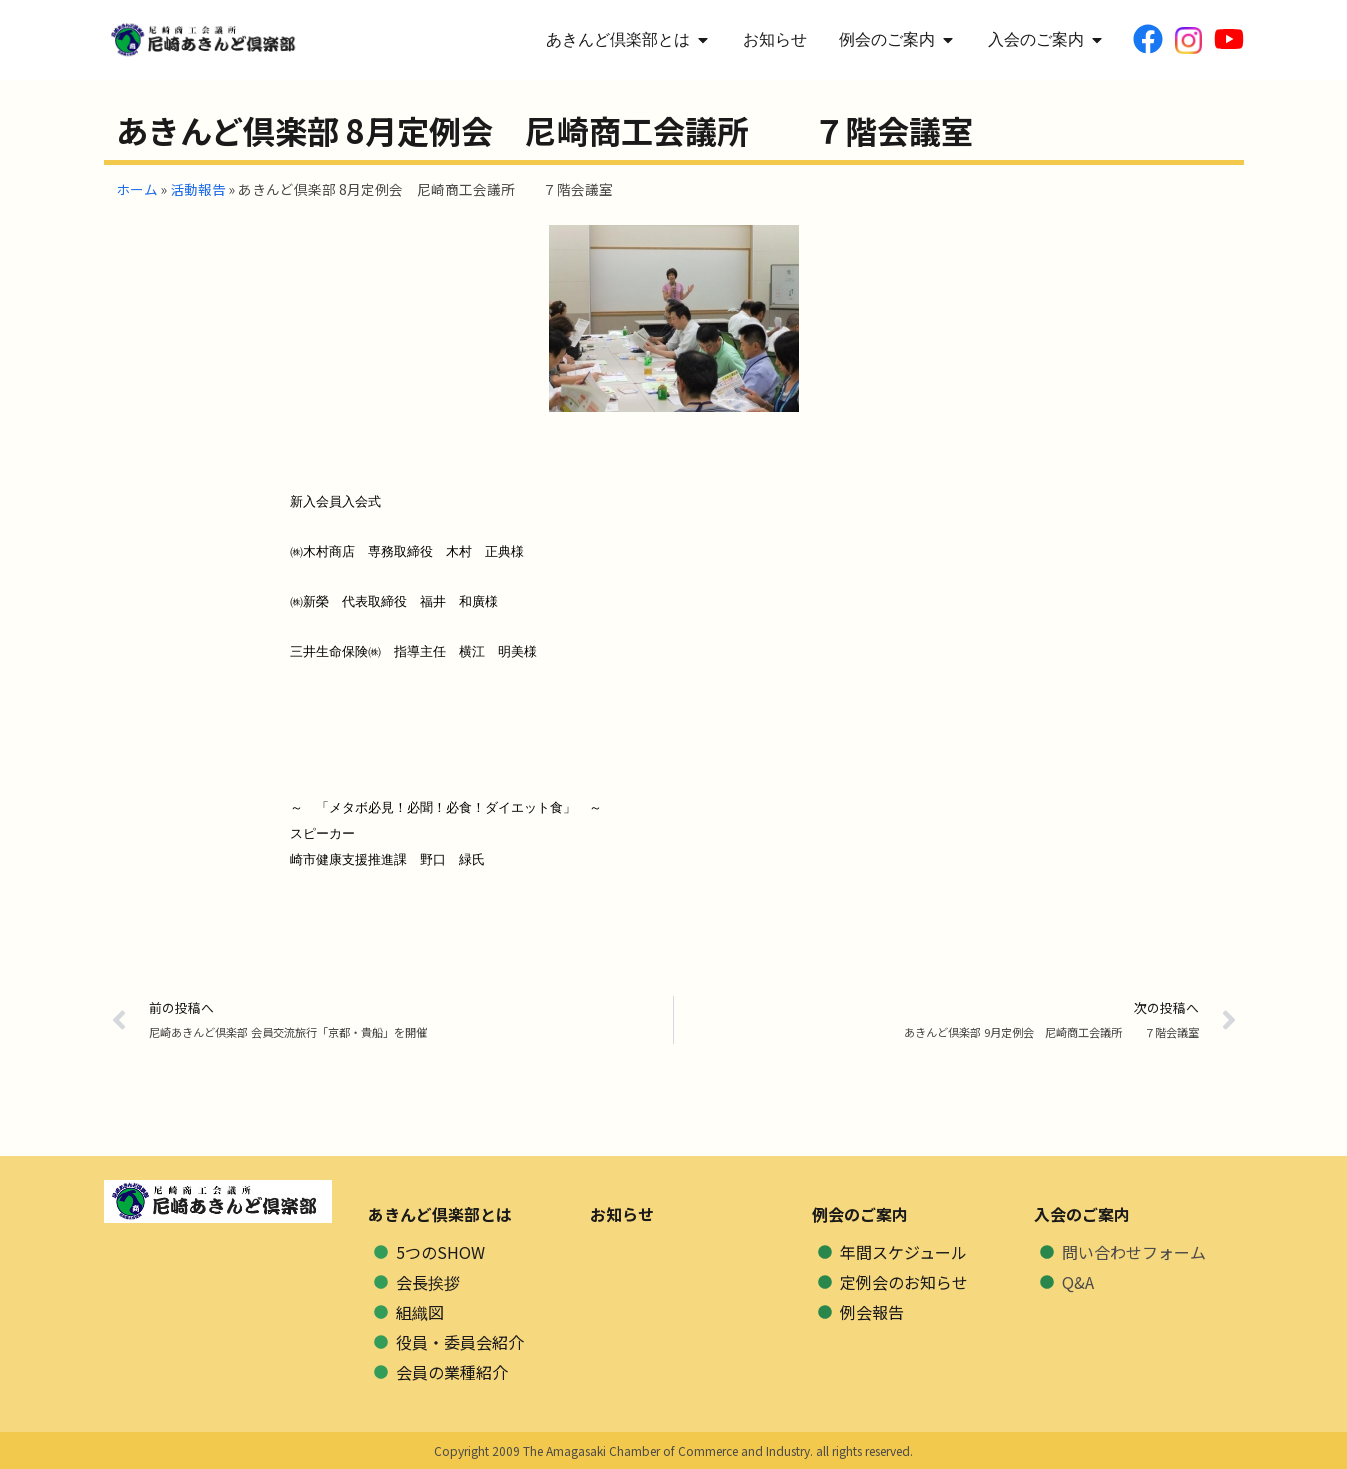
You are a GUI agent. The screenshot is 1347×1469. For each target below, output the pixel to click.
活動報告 (198, 189)
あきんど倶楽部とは (440, 1214)
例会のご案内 (860, 1214)
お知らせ (622, 1214)
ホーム (137, 189)
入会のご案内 (1082, 1214)
